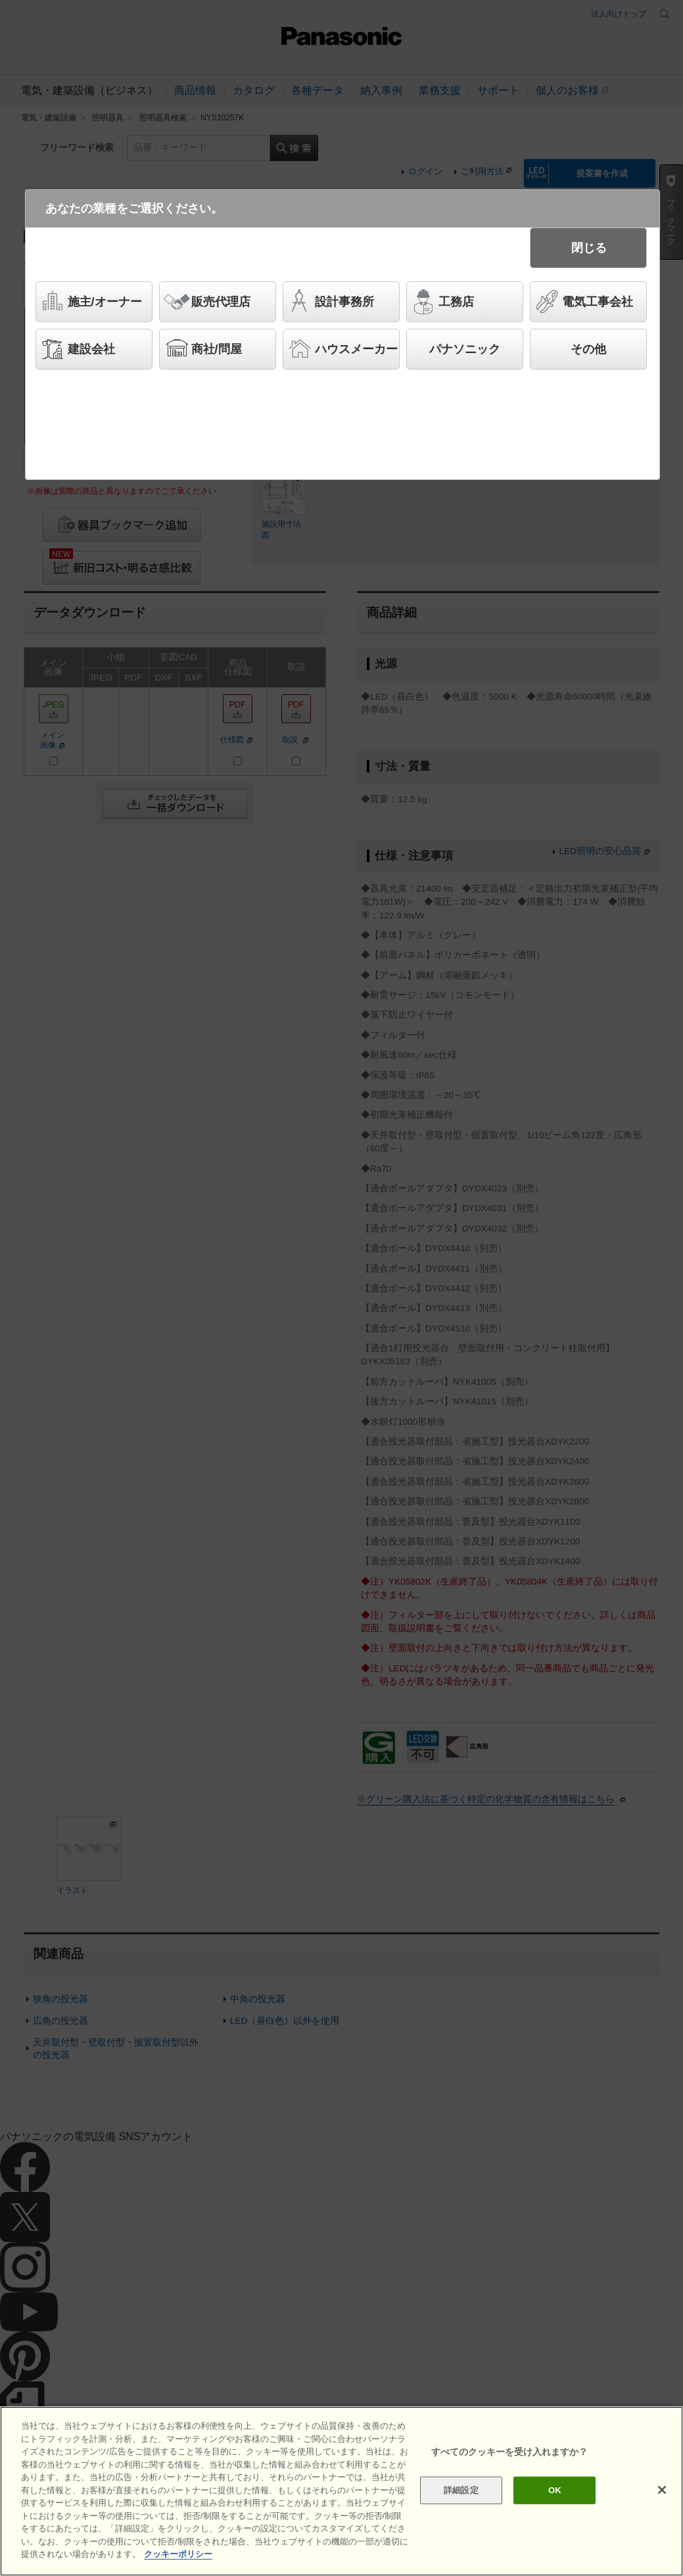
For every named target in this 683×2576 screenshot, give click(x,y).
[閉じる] (662, 2489)
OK (554, 2490)
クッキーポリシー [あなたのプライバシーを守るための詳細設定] (178, 2554)
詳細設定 (461, 2490)
